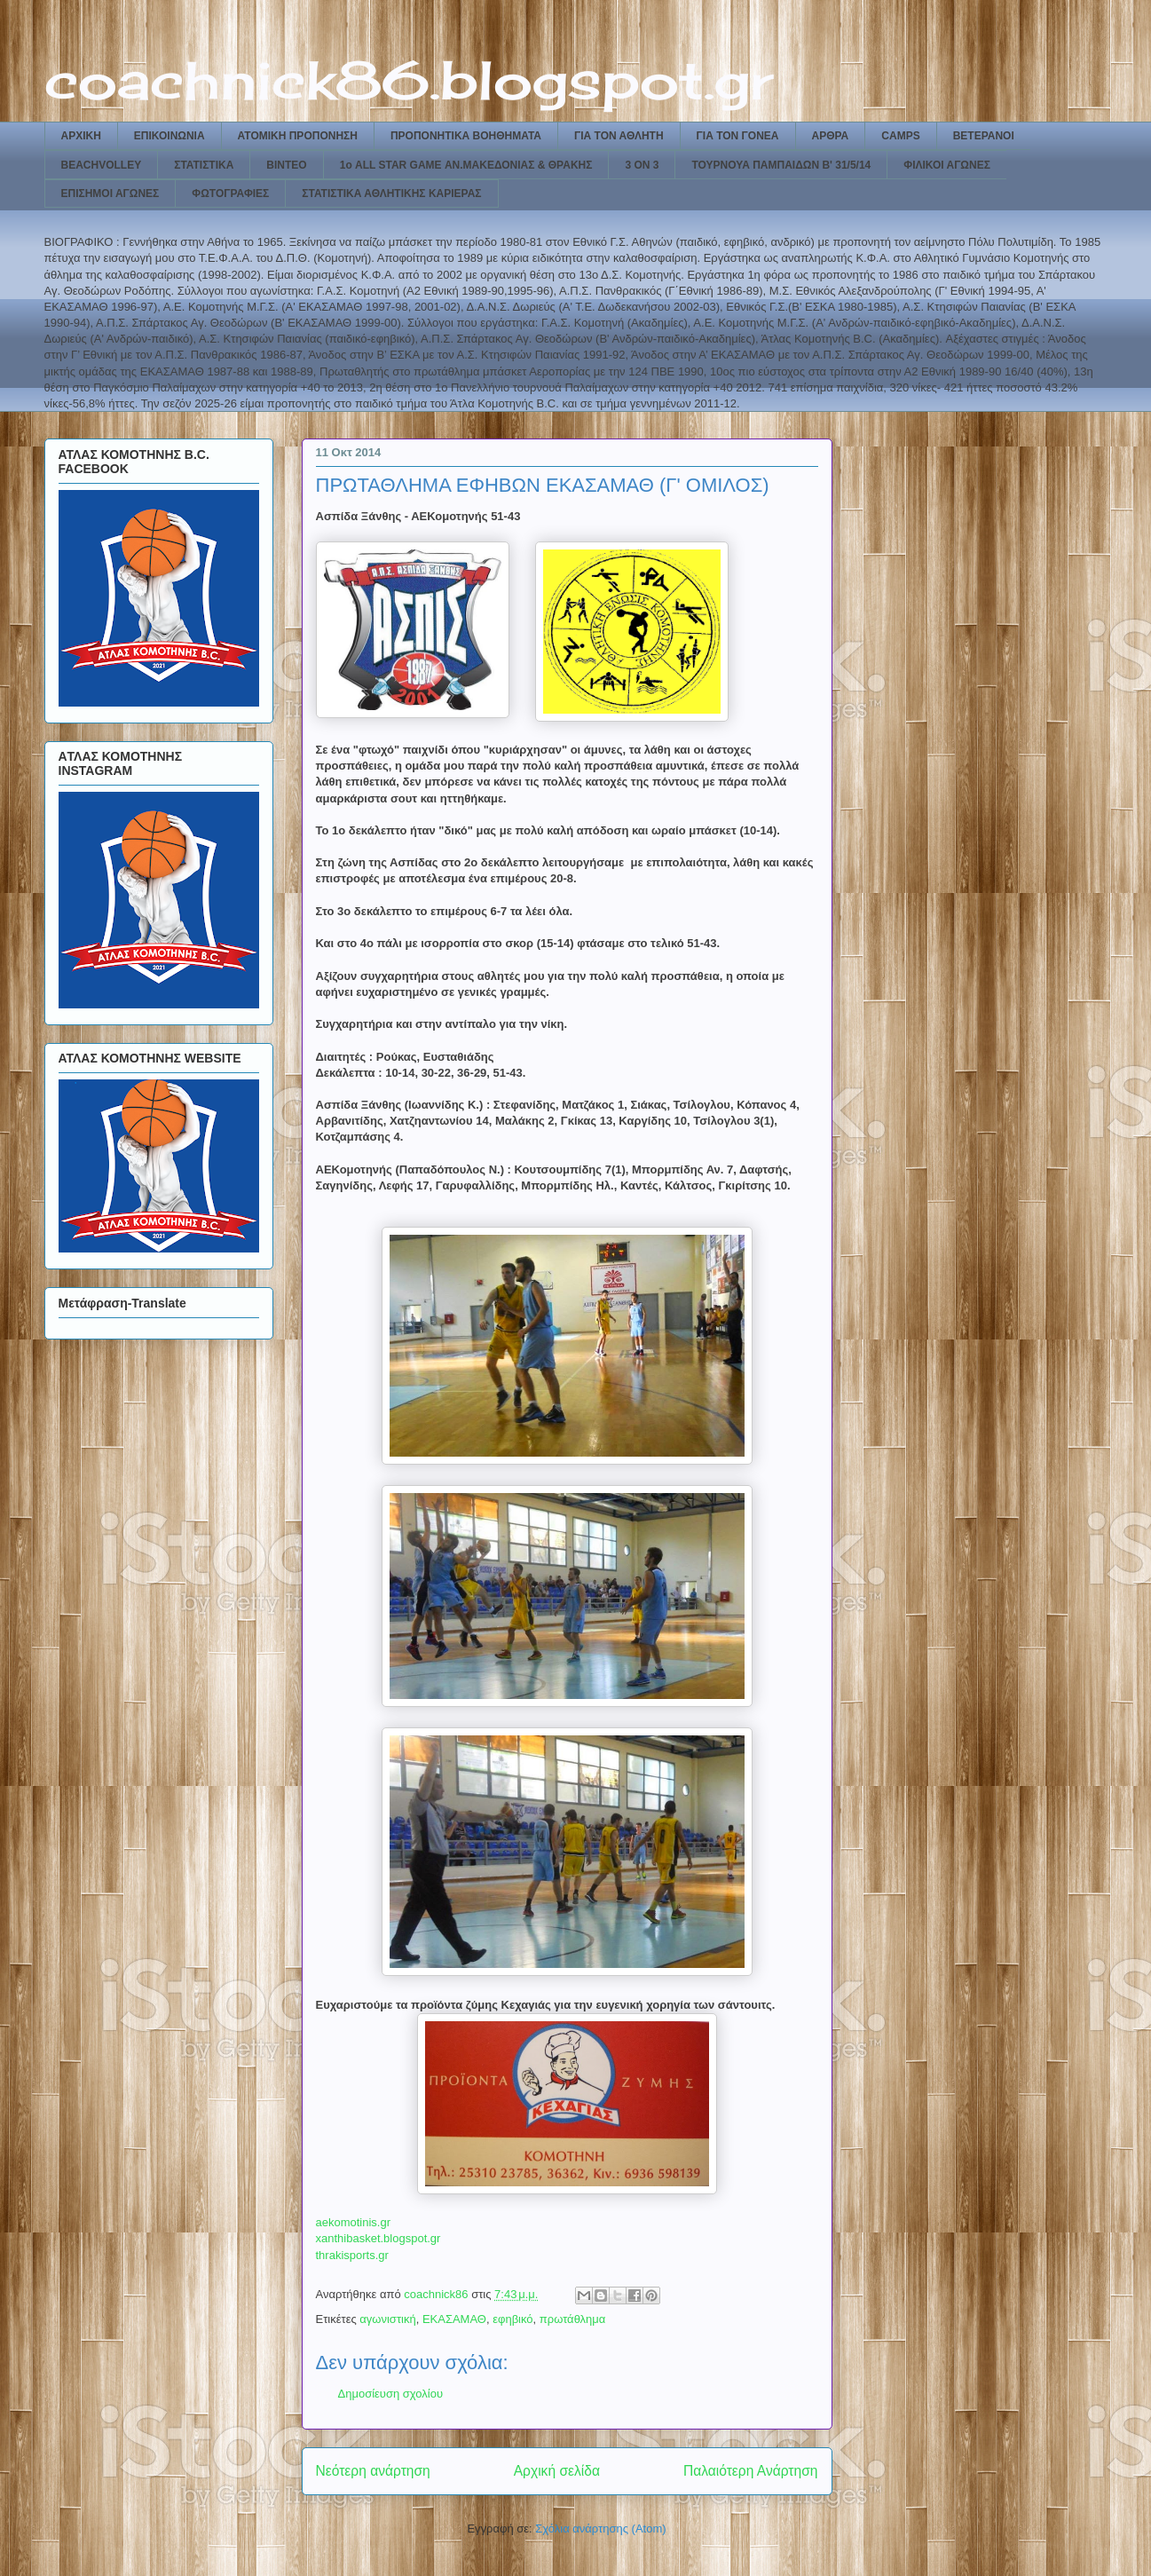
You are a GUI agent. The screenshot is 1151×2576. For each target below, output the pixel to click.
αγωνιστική (387, 2319)
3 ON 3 (641, 165)
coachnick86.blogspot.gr (408, 79)
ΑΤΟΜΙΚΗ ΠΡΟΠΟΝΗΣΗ (298, 136)
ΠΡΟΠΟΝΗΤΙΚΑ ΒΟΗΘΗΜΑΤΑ (465, 136)
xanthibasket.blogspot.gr (378, 2238)
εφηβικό (512, 2319)
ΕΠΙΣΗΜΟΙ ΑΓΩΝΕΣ (110, 193)
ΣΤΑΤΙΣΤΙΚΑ (203, 165)
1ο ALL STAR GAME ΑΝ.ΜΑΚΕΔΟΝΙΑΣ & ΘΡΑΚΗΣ (466, 165)
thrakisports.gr (352, 2255)
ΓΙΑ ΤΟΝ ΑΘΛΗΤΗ (619, 136)
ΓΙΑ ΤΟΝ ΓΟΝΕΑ (738, 136)
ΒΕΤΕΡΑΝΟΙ (983, 136)
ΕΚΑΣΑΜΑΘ (454, 2319)
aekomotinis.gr (353, 2222)
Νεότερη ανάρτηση (373, 2470)
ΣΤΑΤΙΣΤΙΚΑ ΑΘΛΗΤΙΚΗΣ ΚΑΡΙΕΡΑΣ (391, 193)
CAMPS (900, 136)
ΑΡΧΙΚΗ (81, 136)
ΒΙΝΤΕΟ (286, 165)
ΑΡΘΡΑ (830, 136)
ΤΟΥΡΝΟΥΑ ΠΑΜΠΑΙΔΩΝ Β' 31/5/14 (781, 165)
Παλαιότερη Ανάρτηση (750, 2470)
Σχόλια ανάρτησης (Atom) (600, 2528)
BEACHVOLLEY (101, 165)
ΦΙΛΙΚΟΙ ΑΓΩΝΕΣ (946, 165)
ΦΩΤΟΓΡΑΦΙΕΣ (230, 193)
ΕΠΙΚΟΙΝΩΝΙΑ (169, 136)
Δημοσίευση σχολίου (391, 2393)
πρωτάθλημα (573, 2319)
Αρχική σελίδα (557, 2470)
